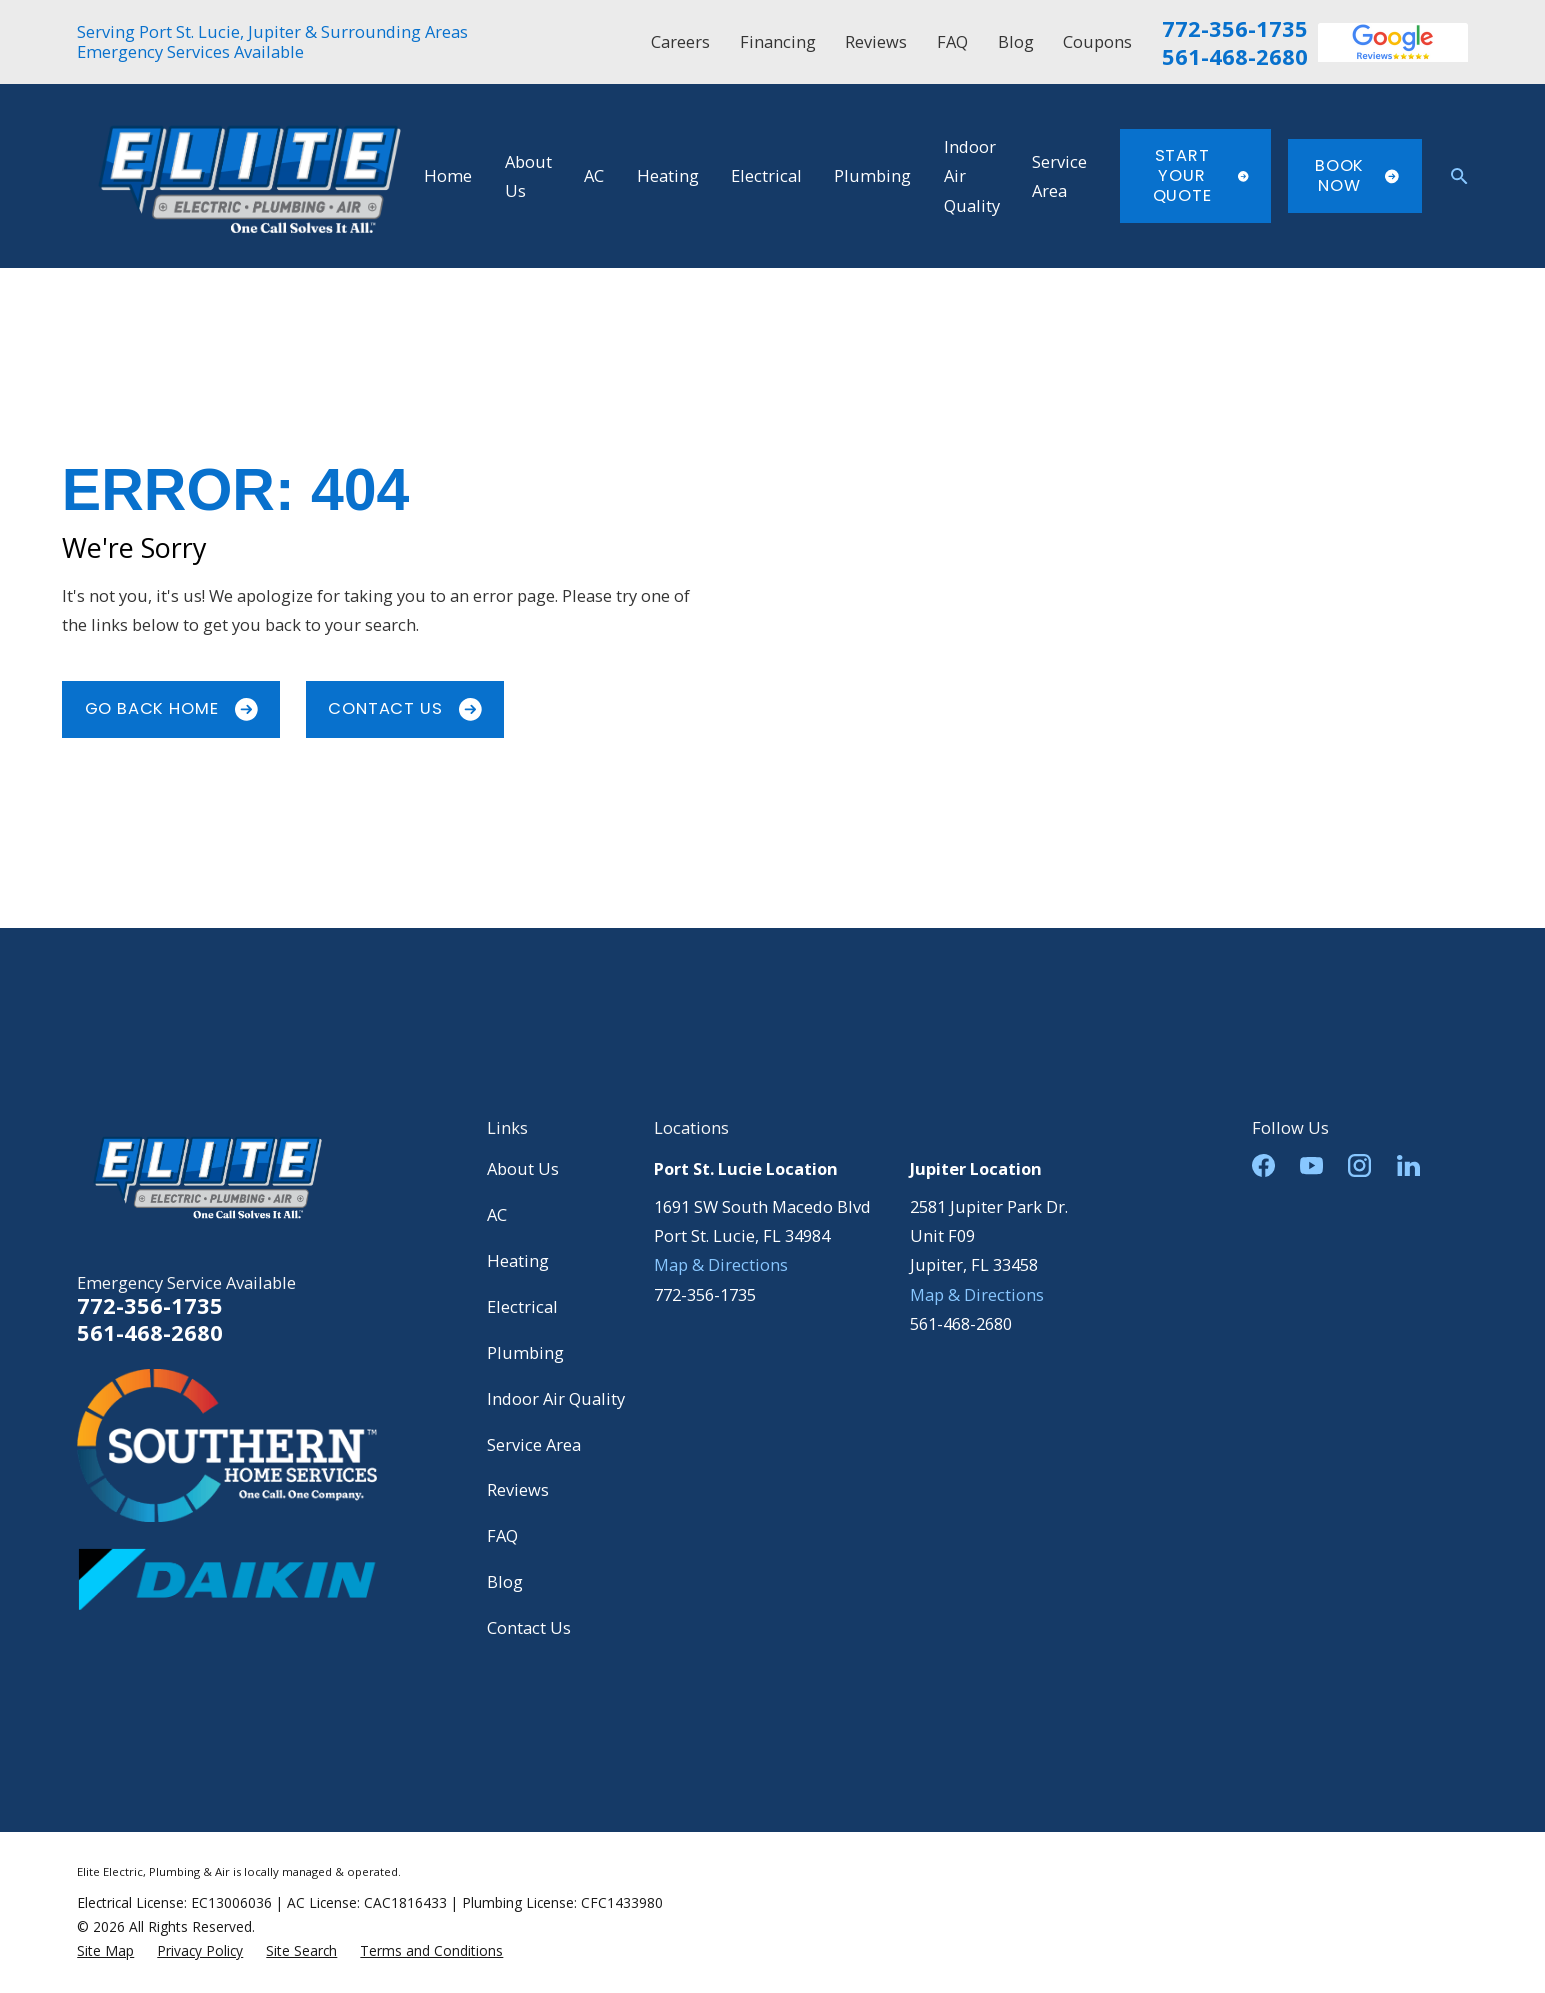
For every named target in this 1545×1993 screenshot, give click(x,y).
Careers (680, 41)
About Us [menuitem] (528, 176)
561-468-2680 (1235, 57)
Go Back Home (171, 708)
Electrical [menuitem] (766, 175)
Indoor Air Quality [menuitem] (972, 176)
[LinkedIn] (1408, 1165)
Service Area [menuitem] (1059, 176)
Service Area (534, 1444)
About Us (523, 1168)
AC (497, 1214)
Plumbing (525, 1352)
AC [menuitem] (594, 175)
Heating (518, 1260)
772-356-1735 (1235, 28)
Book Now (1357, 175)
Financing (778, 41)
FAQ (952, 41)
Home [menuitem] (448, 175)
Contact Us (404, 708)
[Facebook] (1263, 1165)
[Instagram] (1359, 1165)
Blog (1016, 41)
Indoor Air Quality (556, 1398)
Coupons (1097, 41)
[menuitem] (105, 1951)
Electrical (522, 1306)
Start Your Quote (1201, 175)
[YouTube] (1311, 1165)
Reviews (876, 41)
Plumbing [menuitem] (872, 175)
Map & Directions (721, 1264)
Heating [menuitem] (668, 175)
